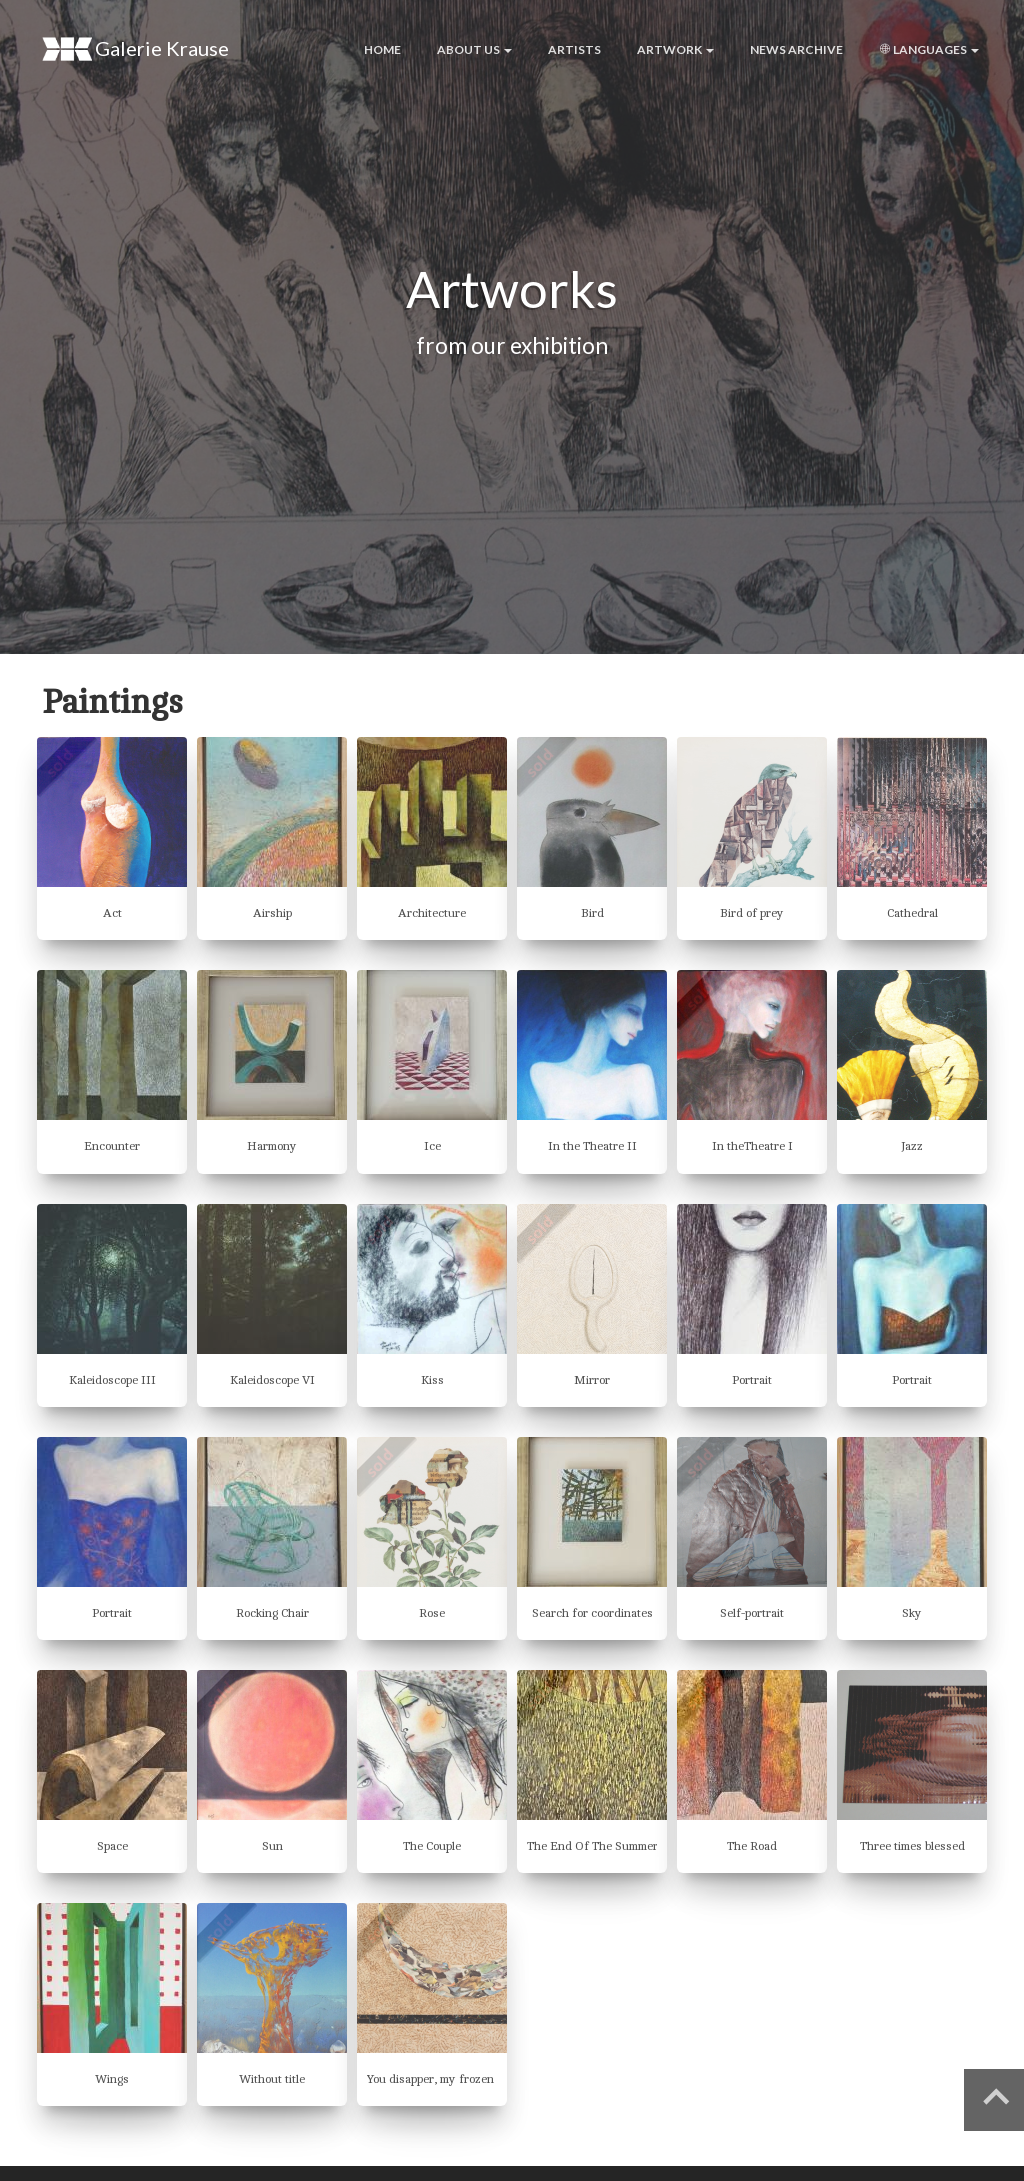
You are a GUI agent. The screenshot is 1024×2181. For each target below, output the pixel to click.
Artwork (675, 49)
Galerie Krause (135, 49)
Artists (574, 49)
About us (474, 49)
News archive (796, 49)
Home (382, 49)
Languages (929, 49)
